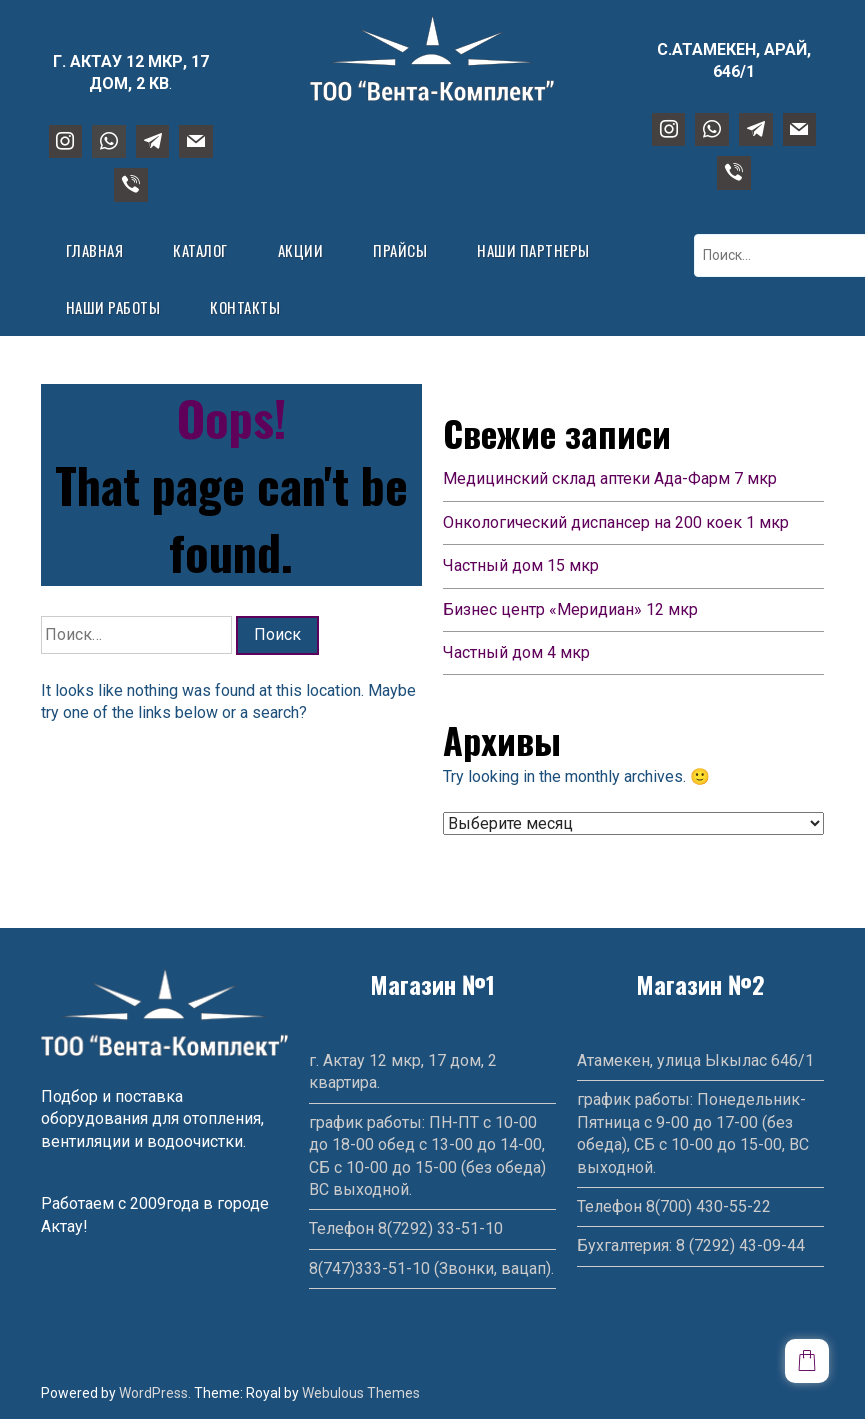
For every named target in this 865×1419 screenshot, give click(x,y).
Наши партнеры (533, 250)
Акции (301, 250)
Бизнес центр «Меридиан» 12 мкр (570, 609)
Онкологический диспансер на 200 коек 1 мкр (616, 522)
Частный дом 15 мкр (521, 565)
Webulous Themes (361, 1393)
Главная (95, 250)
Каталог (200, 250)
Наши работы (113, 307)
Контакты (245, 307)
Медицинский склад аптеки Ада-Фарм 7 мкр (610, 478)
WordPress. (155, 1393)
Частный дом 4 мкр (516, 652)
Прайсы (400, 250)
